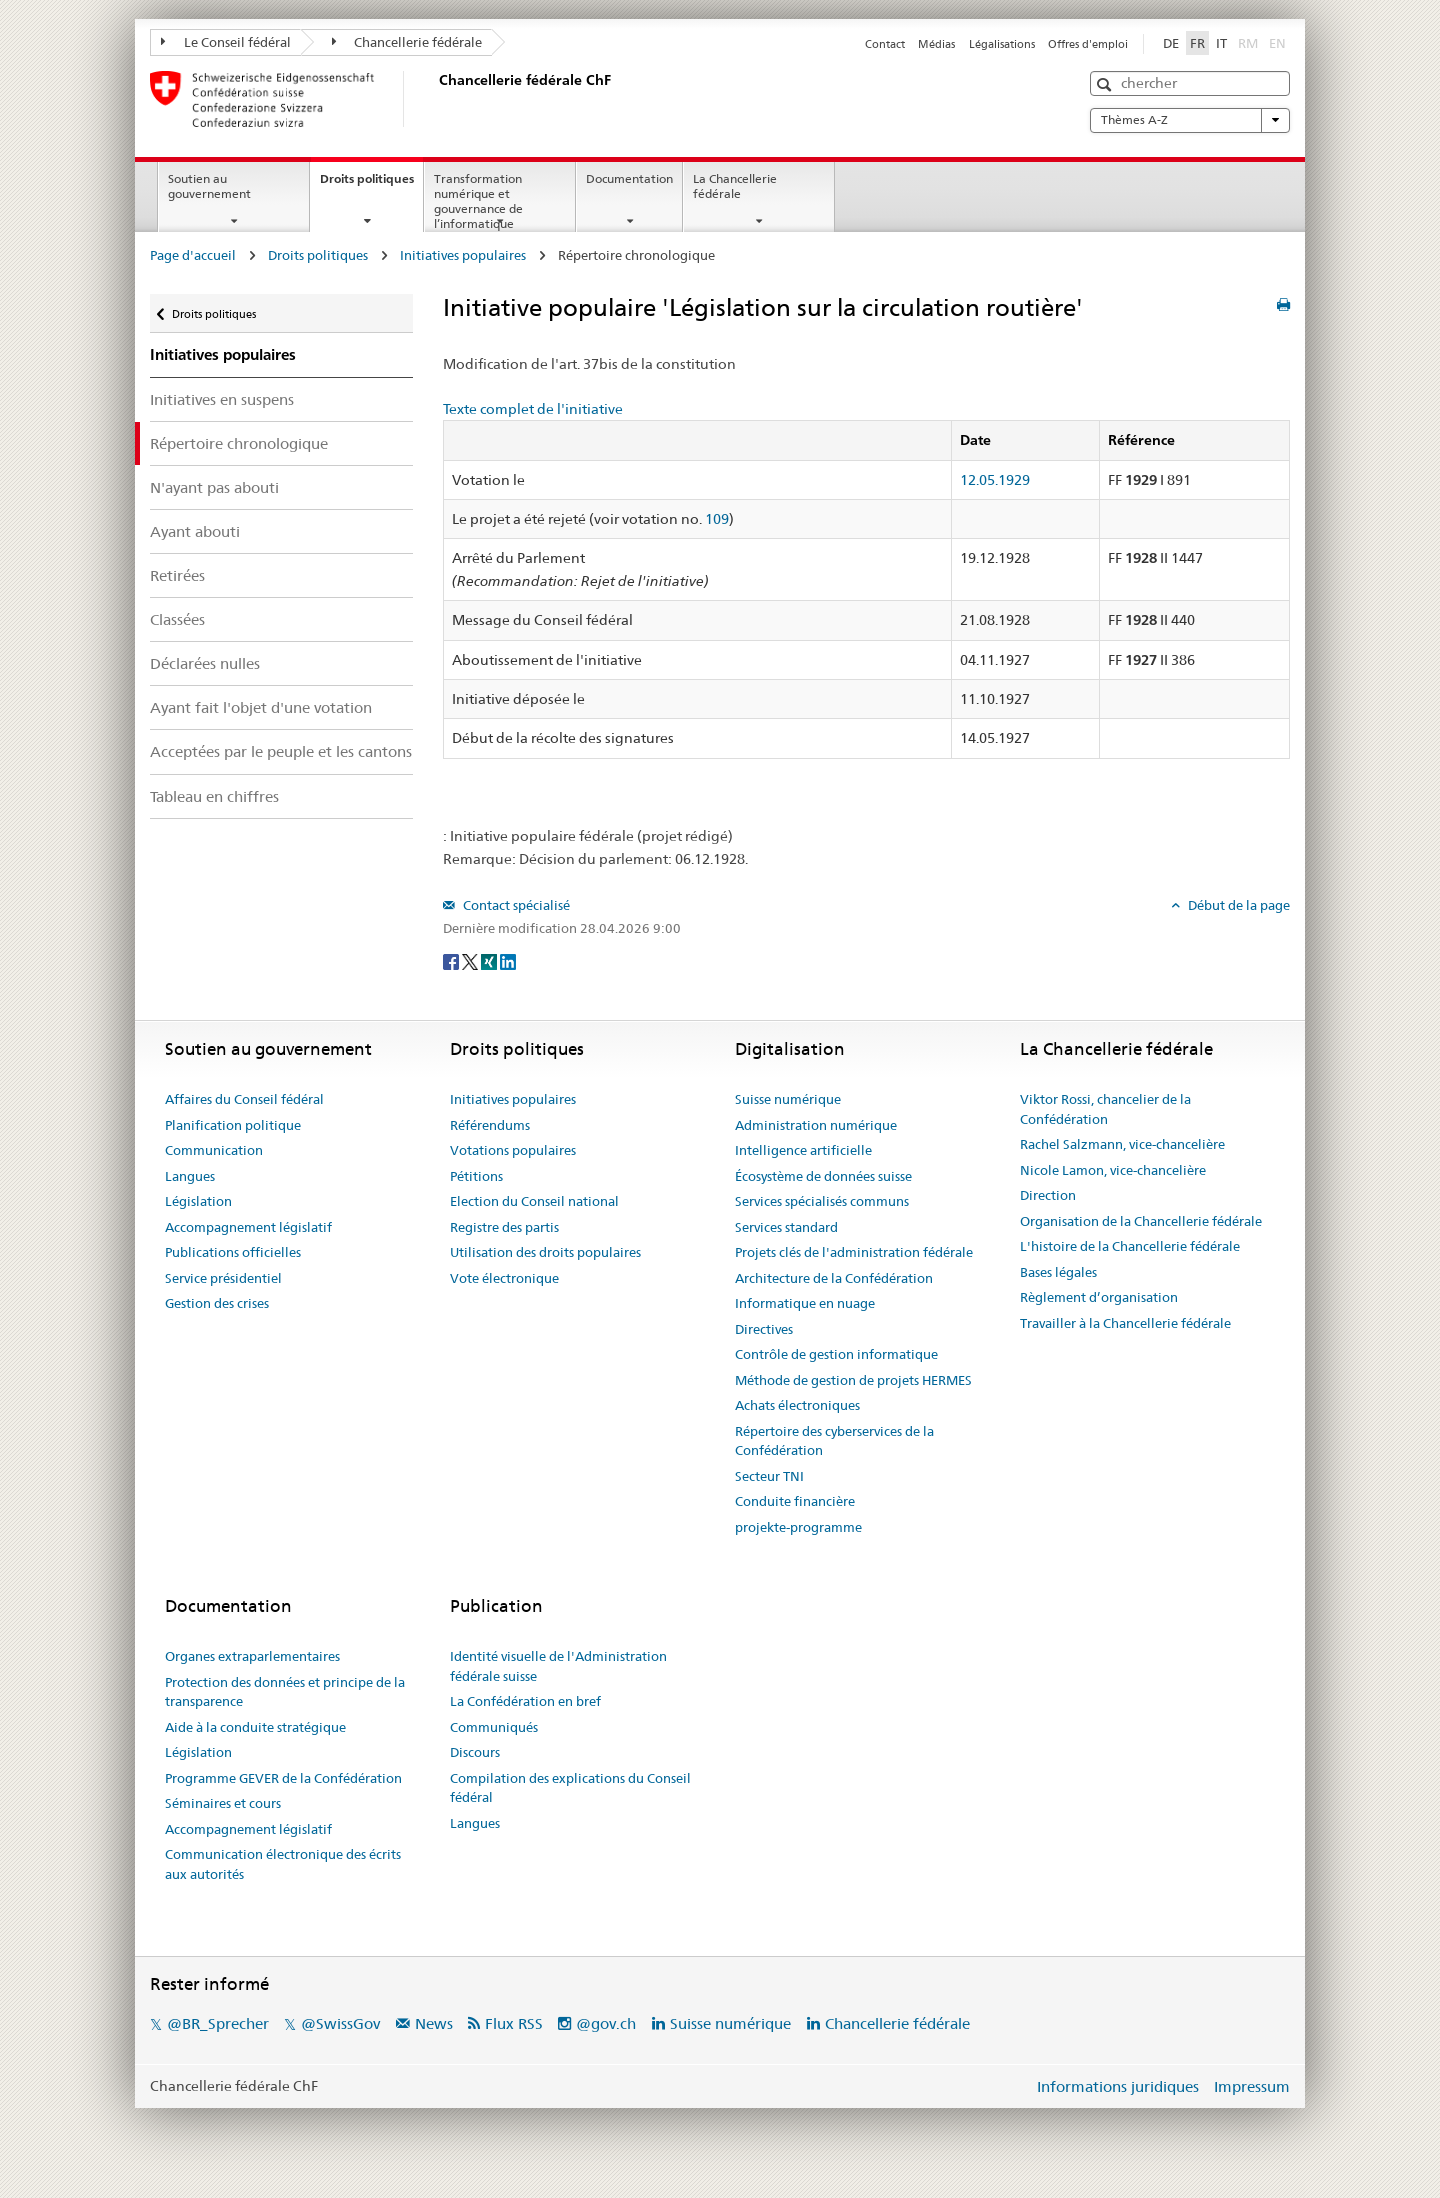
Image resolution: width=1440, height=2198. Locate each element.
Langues (190, 1176)
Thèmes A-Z (1190, 120)
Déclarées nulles (205, 663)
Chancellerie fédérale (407, 42)
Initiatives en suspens (222, 399)
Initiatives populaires (463, 255)
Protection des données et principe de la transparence (285, 1692)
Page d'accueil (193, 255)
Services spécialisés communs (822, 1201)
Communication (214, 1150)
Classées (177, 619)
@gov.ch (606, 2023)
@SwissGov (340, 2023)
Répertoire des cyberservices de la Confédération (834, 1441)
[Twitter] (471, 961)
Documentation (629, 178)
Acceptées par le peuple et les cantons (281, 751)
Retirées (177, 575)
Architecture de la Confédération (834, 1278)
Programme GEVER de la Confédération (283, 1778)
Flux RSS (514, 2023)
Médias (936, 44)
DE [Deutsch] (1171, 43)
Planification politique (233, 1125)
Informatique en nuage (805, 1303)
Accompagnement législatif (248, 1227)
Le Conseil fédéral (226, 42)
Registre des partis (504, 1227)
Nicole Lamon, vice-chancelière (1113, 1170)
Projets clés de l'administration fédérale (854, 1252)
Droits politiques (371, 185)
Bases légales (1058, 1272)
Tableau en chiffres (214, 796)
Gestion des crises (217, 1303)
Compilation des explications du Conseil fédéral (570, 1788)
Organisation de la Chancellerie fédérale (1141, 1221)
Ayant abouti (195, 531)
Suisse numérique (788, 1099)
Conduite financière (795, 1501)
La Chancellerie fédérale (735, 186)
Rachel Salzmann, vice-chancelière (1122, 1144)
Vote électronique (504, 1278)
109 (717, 519)
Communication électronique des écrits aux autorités (283, 1864)
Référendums (490, 1125)
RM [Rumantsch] (1248, 43)
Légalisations (1002, 44)
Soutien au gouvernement (209, 186)
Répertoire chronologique (239, 443)
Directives (764, 1329)
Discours (475, 1752)
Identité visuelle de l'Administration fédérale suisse (558, 1666)
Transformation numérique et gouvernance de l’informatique (478, 200)
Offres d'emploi (1088, 44)
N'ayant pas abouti (214, 487)
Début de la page (1237, 905)
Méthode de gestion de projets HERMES (853, 1380)
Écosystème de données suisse (823, 1176)
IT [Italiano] (1221, 43)
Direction (1048, 1195)
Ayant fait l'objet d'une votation (261, 707)
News (434, 2023)
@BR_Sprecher (218, 2023)
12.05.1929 (995, 480)
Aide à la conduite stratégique (255, 1727)
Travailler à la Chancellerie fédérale (1125, 1323)
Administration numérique (816, 1125)
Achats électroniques (797, 1405)
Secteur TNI (769, 1476)
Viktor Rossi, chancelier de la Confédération (1105, 1109)
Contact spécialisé (515, 905)
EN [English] (1277, 43)
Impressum (1252, 2086)
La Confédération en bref (525, 1701)
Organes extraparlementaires (252, 1656)
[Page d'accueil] (435, 99)
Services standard (786, 1227)
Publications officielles (233, 1252)
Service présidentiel (223, 1278)
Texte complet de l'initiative (533, 409)
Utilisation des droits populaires (545, 1252)
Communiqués (494, 1727)
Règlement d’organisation (1099, 1297)
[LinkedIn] (508, 961)
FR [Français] (1197, 43)
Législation (198, 1201)
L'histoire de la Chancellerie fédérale (1130, 1246)
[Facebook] (452, 961)
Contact (885, 44)
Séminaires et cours (223, 1803)
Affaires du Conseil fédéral (244, 1099)
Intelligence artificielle (803, 1150)
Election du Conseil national (534, 1201)
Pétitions (476, 1176)
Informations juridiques (1118, 2086)
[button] (1106, 84)
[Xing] (490, 961)
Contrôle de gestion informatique (836, 1354)
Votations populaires (513, 1150)
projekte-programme (798, 1527)
